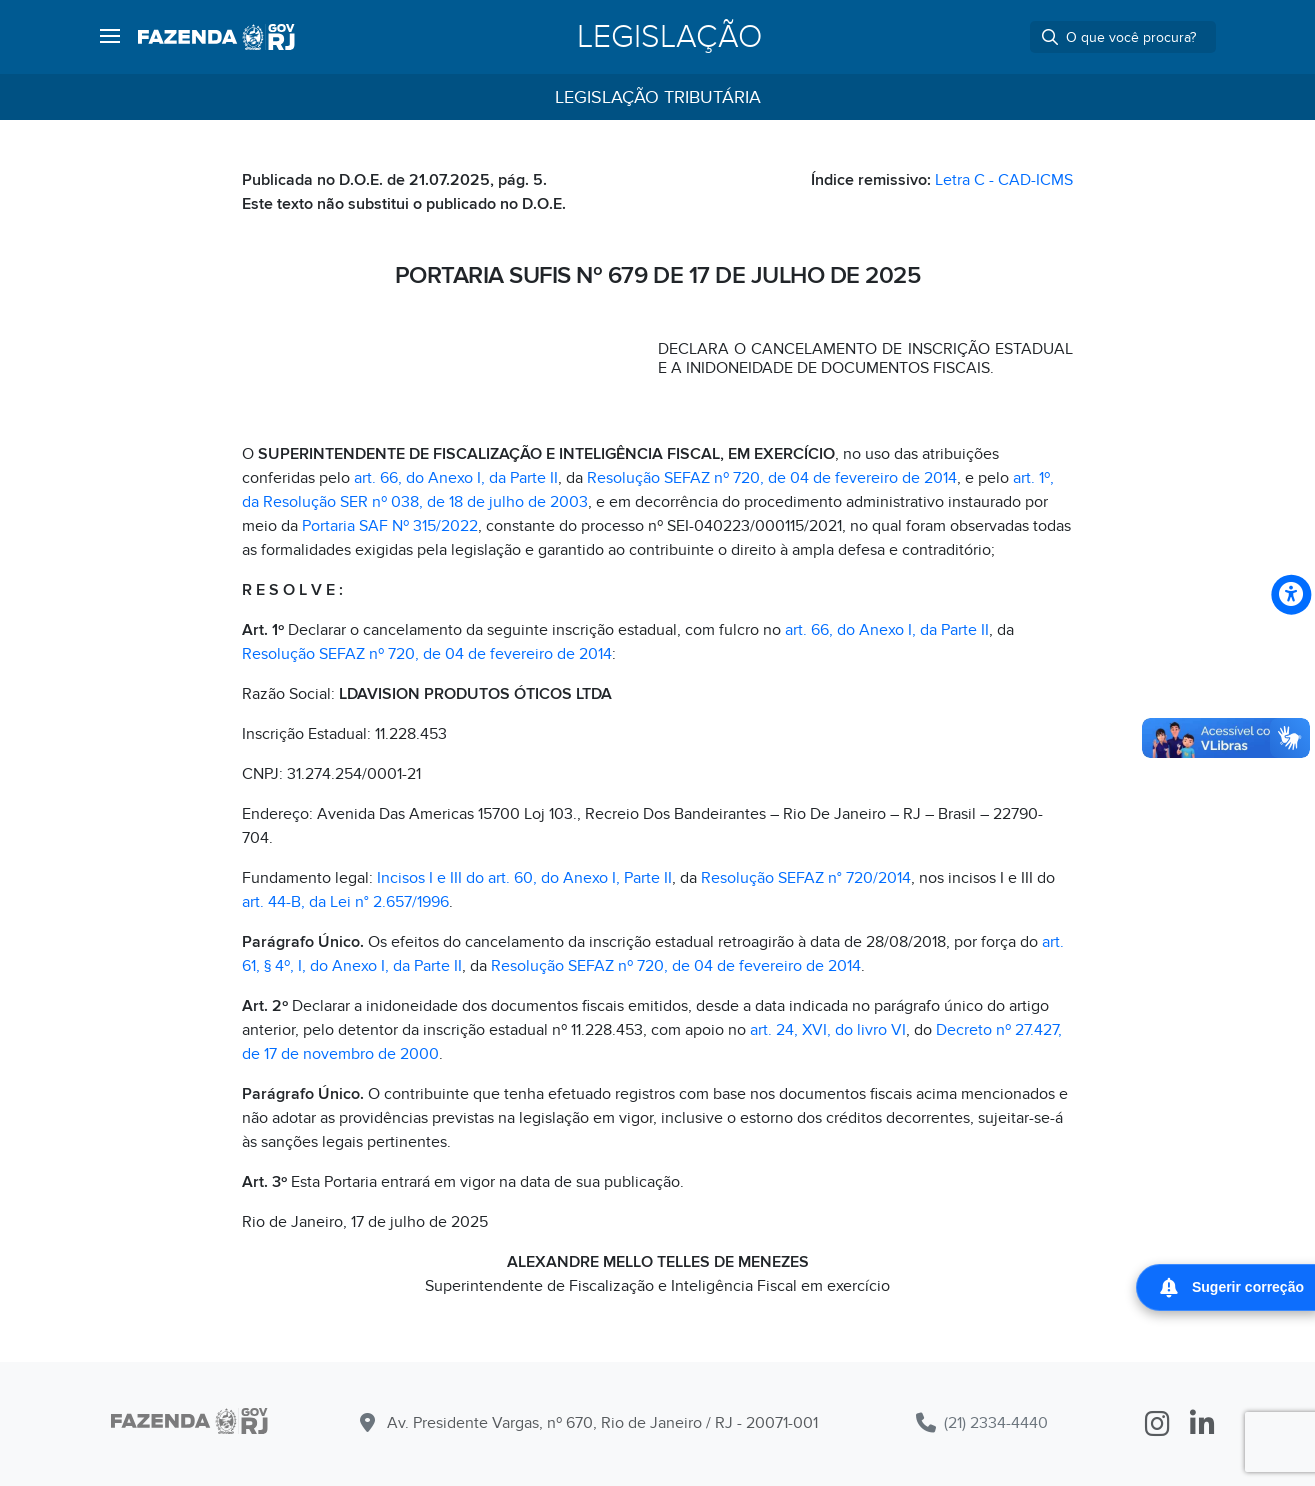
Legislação (669, 37)
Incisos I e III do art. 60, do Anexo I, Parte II (524, 878)
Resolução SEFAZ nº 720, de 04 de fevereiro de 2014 (772, 478)
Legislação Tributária (658, 97)
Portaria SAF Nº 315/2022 (390, 526)
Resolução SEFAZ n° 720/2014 (806, 878)
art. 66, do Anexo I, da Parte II (456, 478)
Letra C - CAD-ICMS (1004, 180)
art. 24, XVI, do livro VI (828, 1030)
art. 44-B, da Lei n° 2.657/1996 (345, 902)
